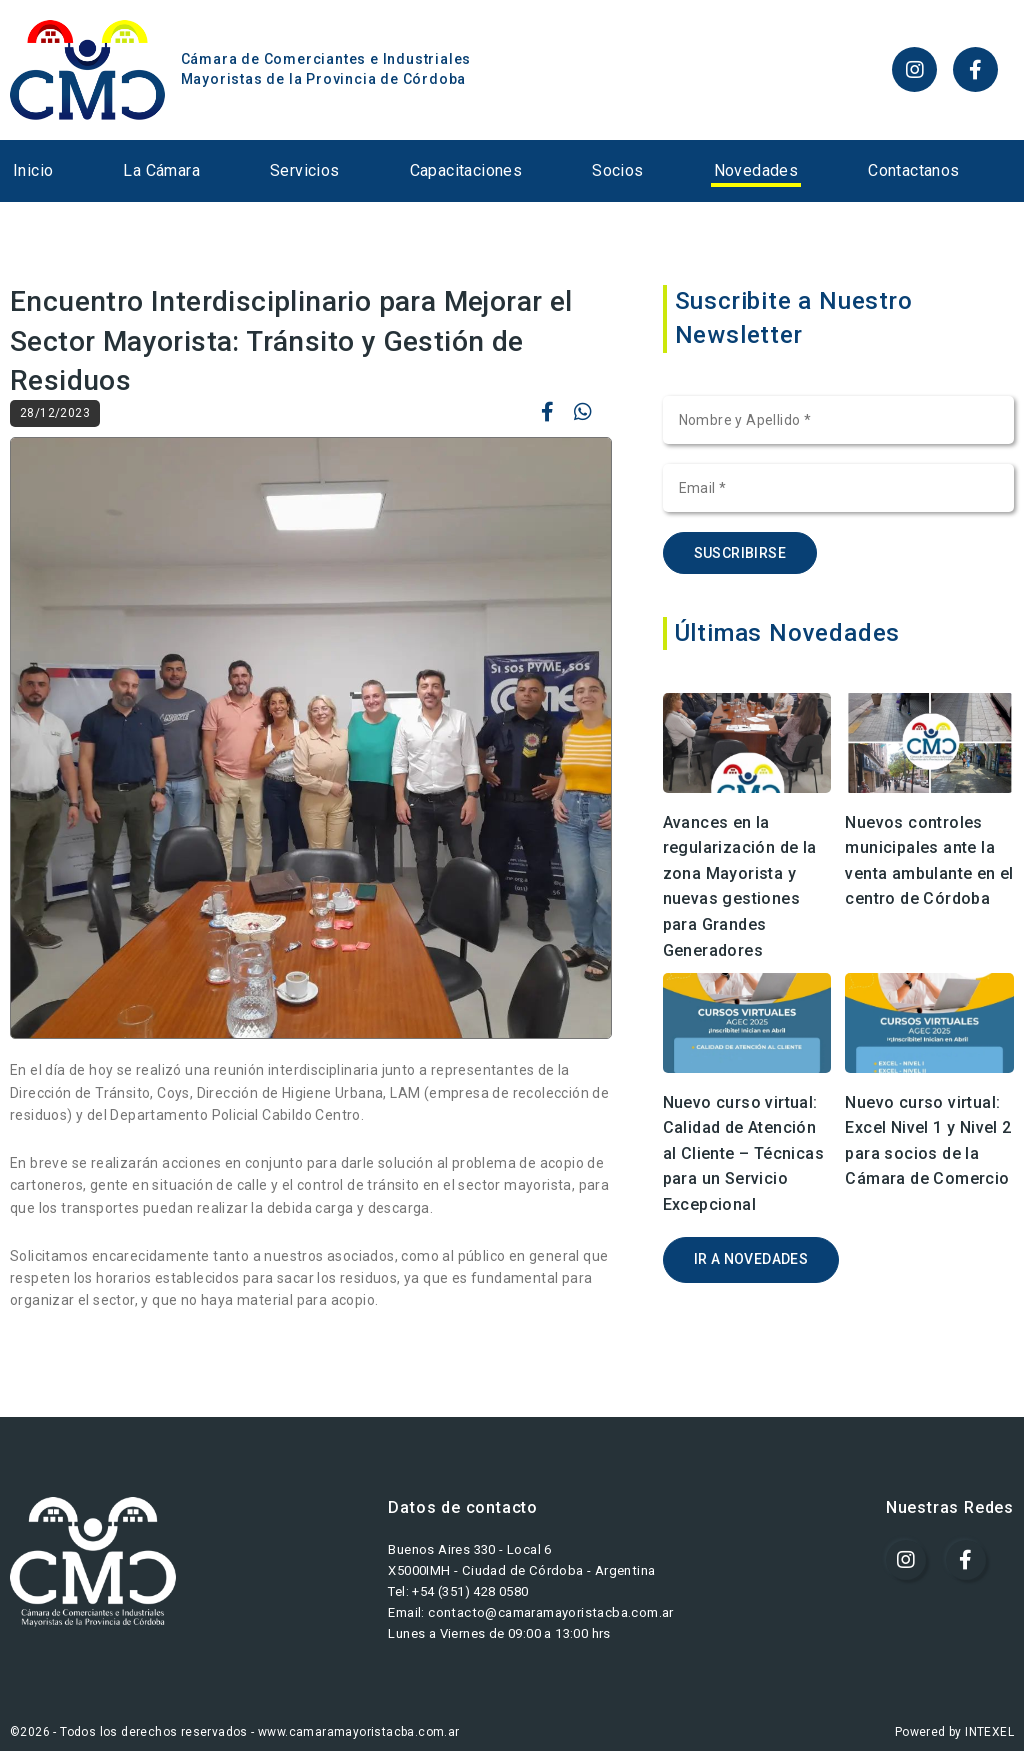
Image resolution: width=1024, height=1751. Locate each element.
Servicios (305, 170)
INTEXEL (989, 1732)
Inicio (33, 170)
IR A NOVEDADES (751, 1259)
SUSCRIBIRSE (740, 553)
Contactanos (913, 170)
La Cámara (161, 170)
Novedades (756, 170)
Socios (617, 170)
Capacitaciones (466, 170)
